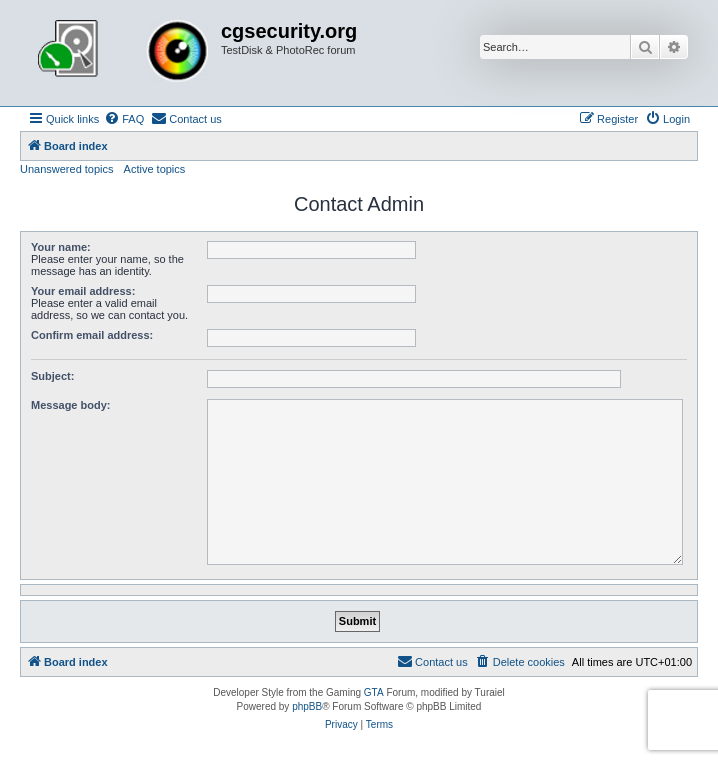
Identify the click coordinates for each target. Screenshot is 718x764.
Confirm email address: (92, 335)
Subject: (52, 376)
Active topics (155, 169)
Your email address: (83, 291)
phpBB (307, 706)
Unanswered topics (67, 169)
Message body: (70, 405)
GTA (374, 692)
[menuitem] (124, 119)
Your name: (61, 247)
